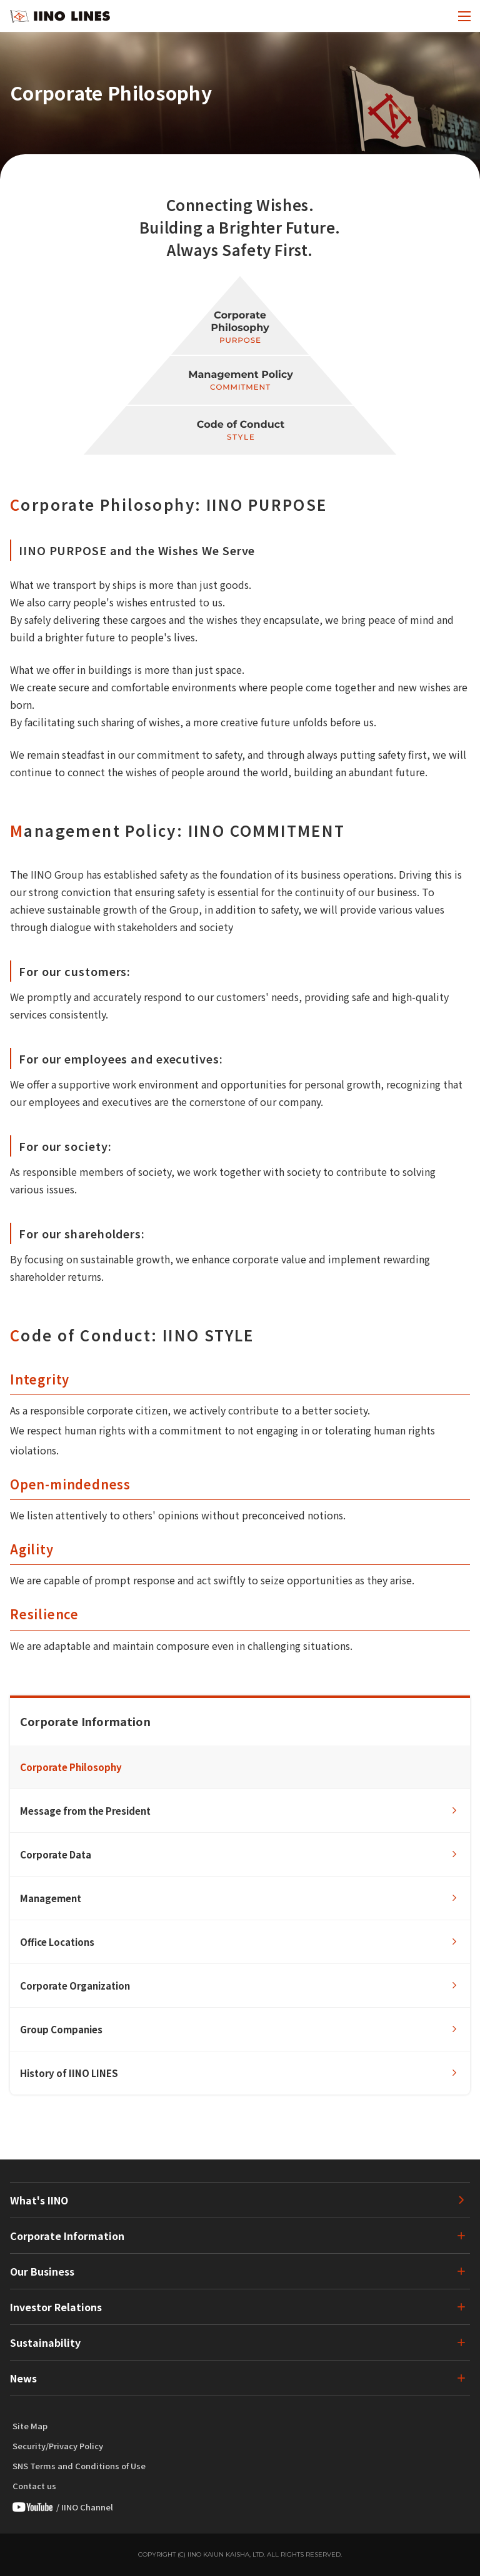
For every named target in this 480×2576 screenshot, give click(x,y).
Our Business (42, 2271)
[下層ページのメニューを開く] (452, 2236)
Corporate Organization (75, 1985)
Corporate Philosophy (71, 1767)
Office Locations (57, 1941)
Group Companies (61, 2029)
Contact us (34, 2486)
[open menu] (464, 15)
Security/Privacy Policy (57, 2446)
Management (50, 1898)
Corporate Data (55, 1854)
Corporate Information (67, 2235)
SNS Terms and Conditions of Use (79, 2466)
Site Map (30, 2426)
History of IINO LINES (69, 2073)
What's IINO (39, 2200)
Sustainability (45, 2342)
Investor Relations (56, 2306)
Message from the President (85, 1810)
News (23, 2378)
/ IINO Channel (62, 2507)
